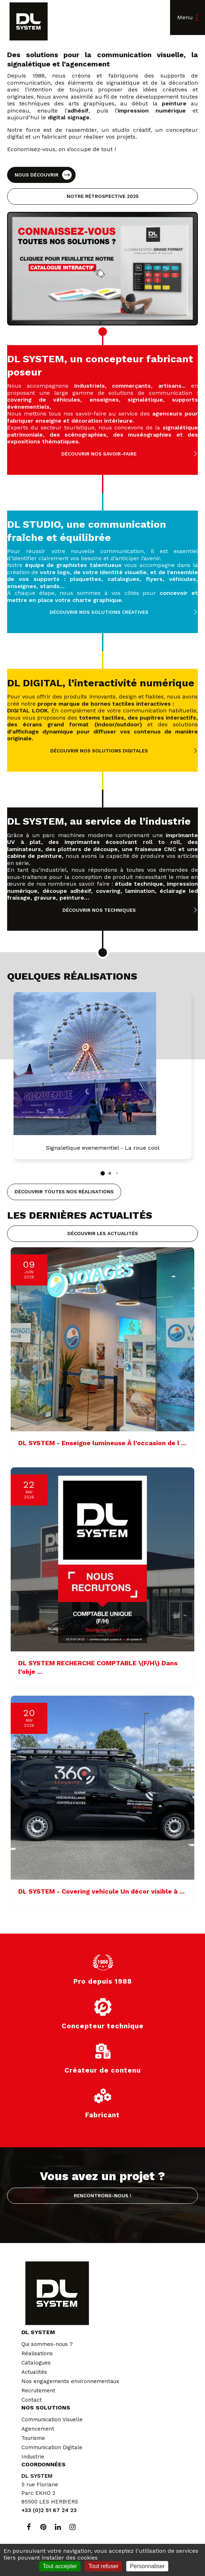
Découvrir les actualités (102, 1233)
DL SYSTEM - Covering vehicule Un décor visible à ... (101, 1891)
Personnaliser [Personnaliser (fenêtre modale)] (147, 2566)
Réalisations (37, 2353)
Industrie (32, 2456)
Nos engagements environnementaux (70, 2381)
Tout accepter (60, 2566)
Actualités (34, 2372)
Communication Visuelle (52, 2419)
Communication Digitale (51, 2447)
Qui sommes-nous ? (47, 2344)
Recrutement (38, 2390)
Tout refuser (103, 2566)
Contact (31, 2400)
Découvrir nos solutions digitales (99, 751)
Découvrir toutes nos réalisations (64, 1191)
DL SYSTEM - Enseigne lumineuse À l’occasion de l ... (102, 1443)
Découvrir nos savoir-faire (99, 454)
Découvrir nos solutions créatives (99, 612)
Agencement (37, 2429)
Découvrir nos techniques (99, 910)
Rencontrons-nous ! (102, 2195)
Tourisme (33, 2438)
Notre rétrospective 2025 (102, 196)
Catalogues (36, 2362)
